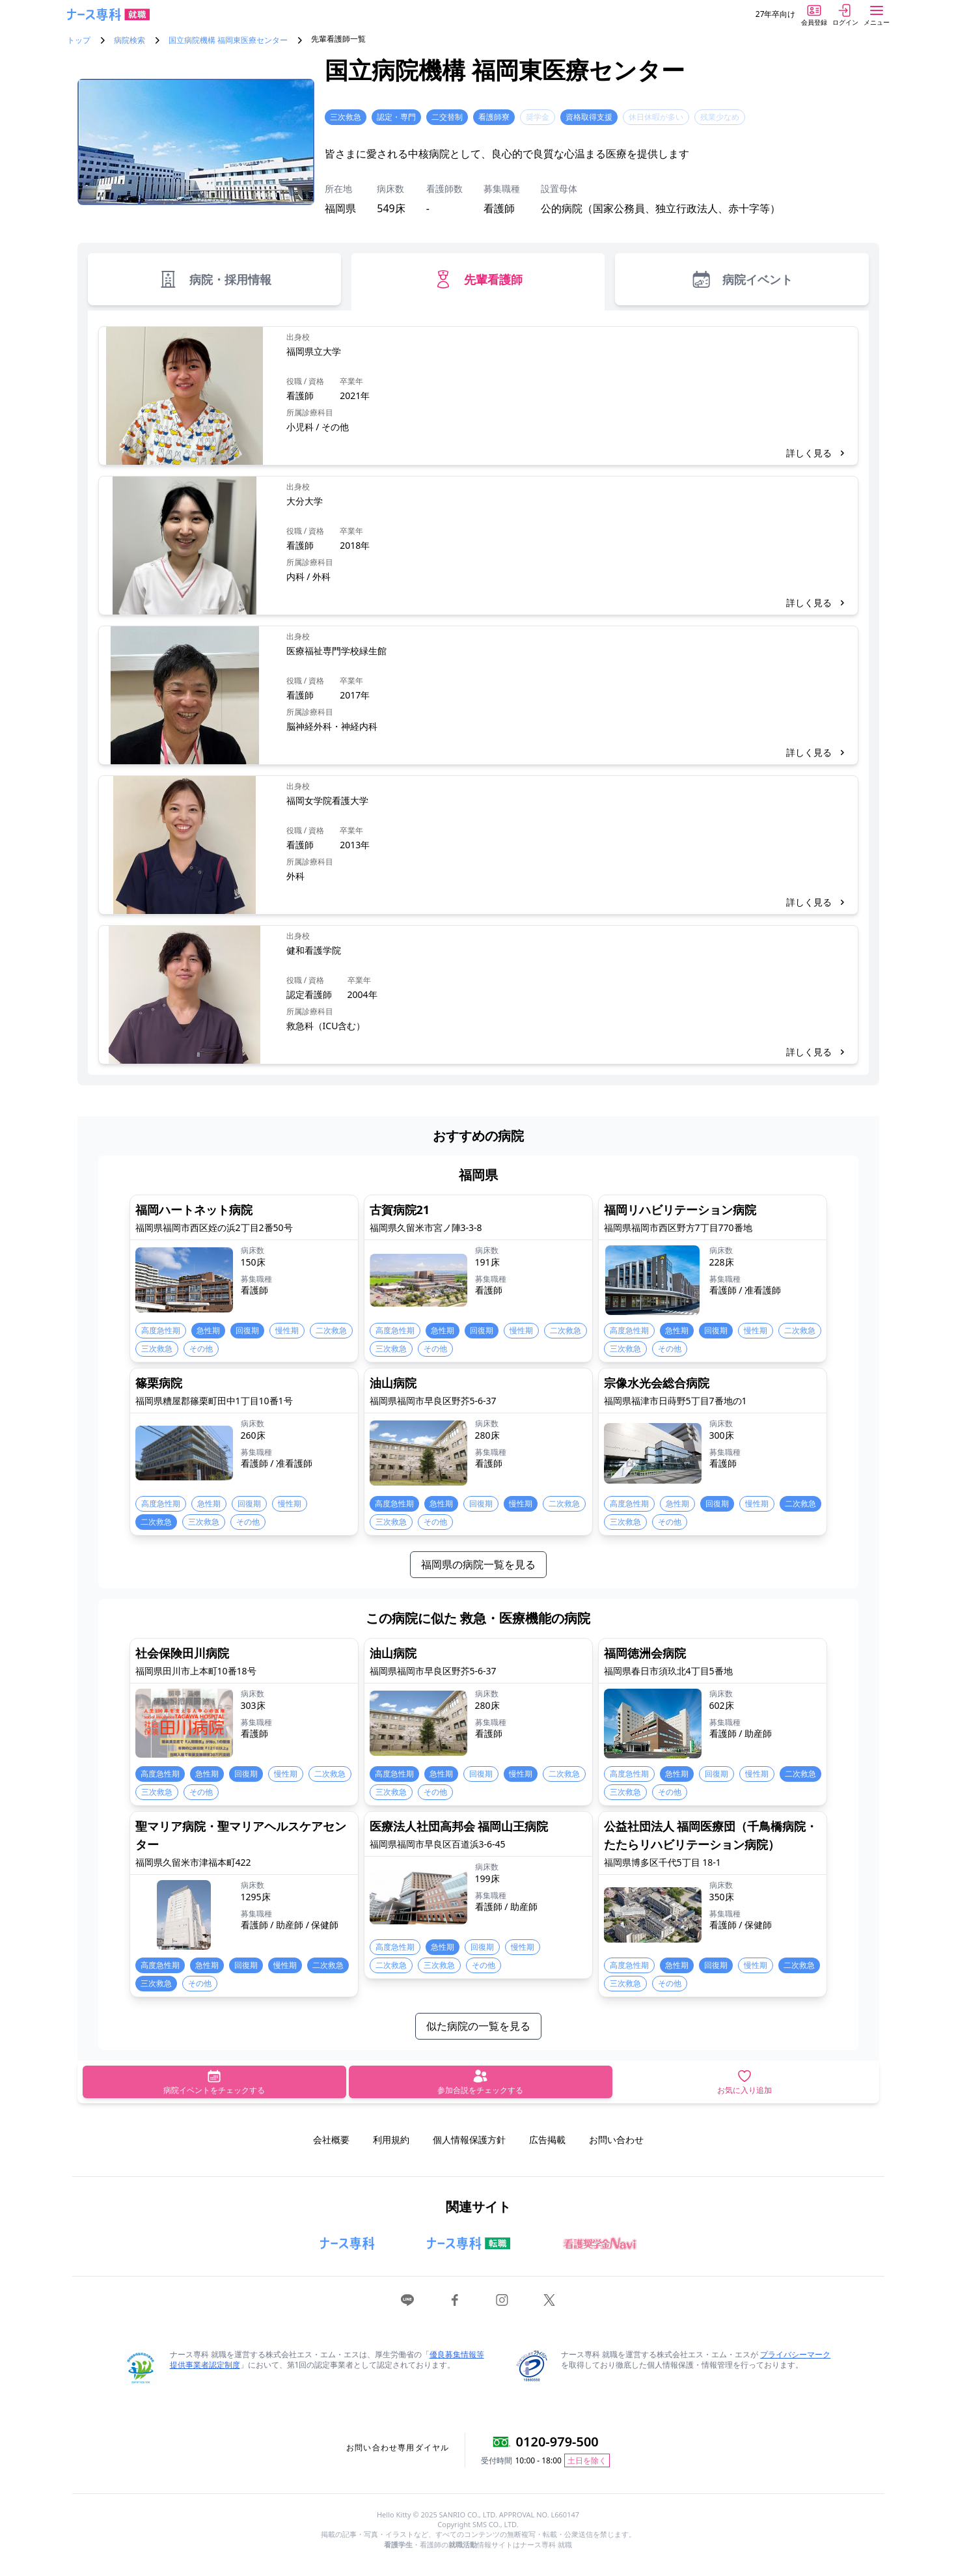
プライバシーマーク (795, 2354)
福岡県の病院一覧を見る (478, 1564)
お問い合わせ (616, 2139)
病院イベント (741, 279)
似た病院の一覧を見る (478, 2026)
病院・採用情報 (214, 279)
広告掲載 (547, 2139)
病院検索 (129, 40)
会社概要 (331, 2139)
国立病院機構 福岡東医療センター (228, 40)
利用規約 (391, 2139)
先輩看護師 (478, 279)
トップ (78, 40)
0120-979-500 (557, 2441)
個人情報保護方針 (469, 2139)
